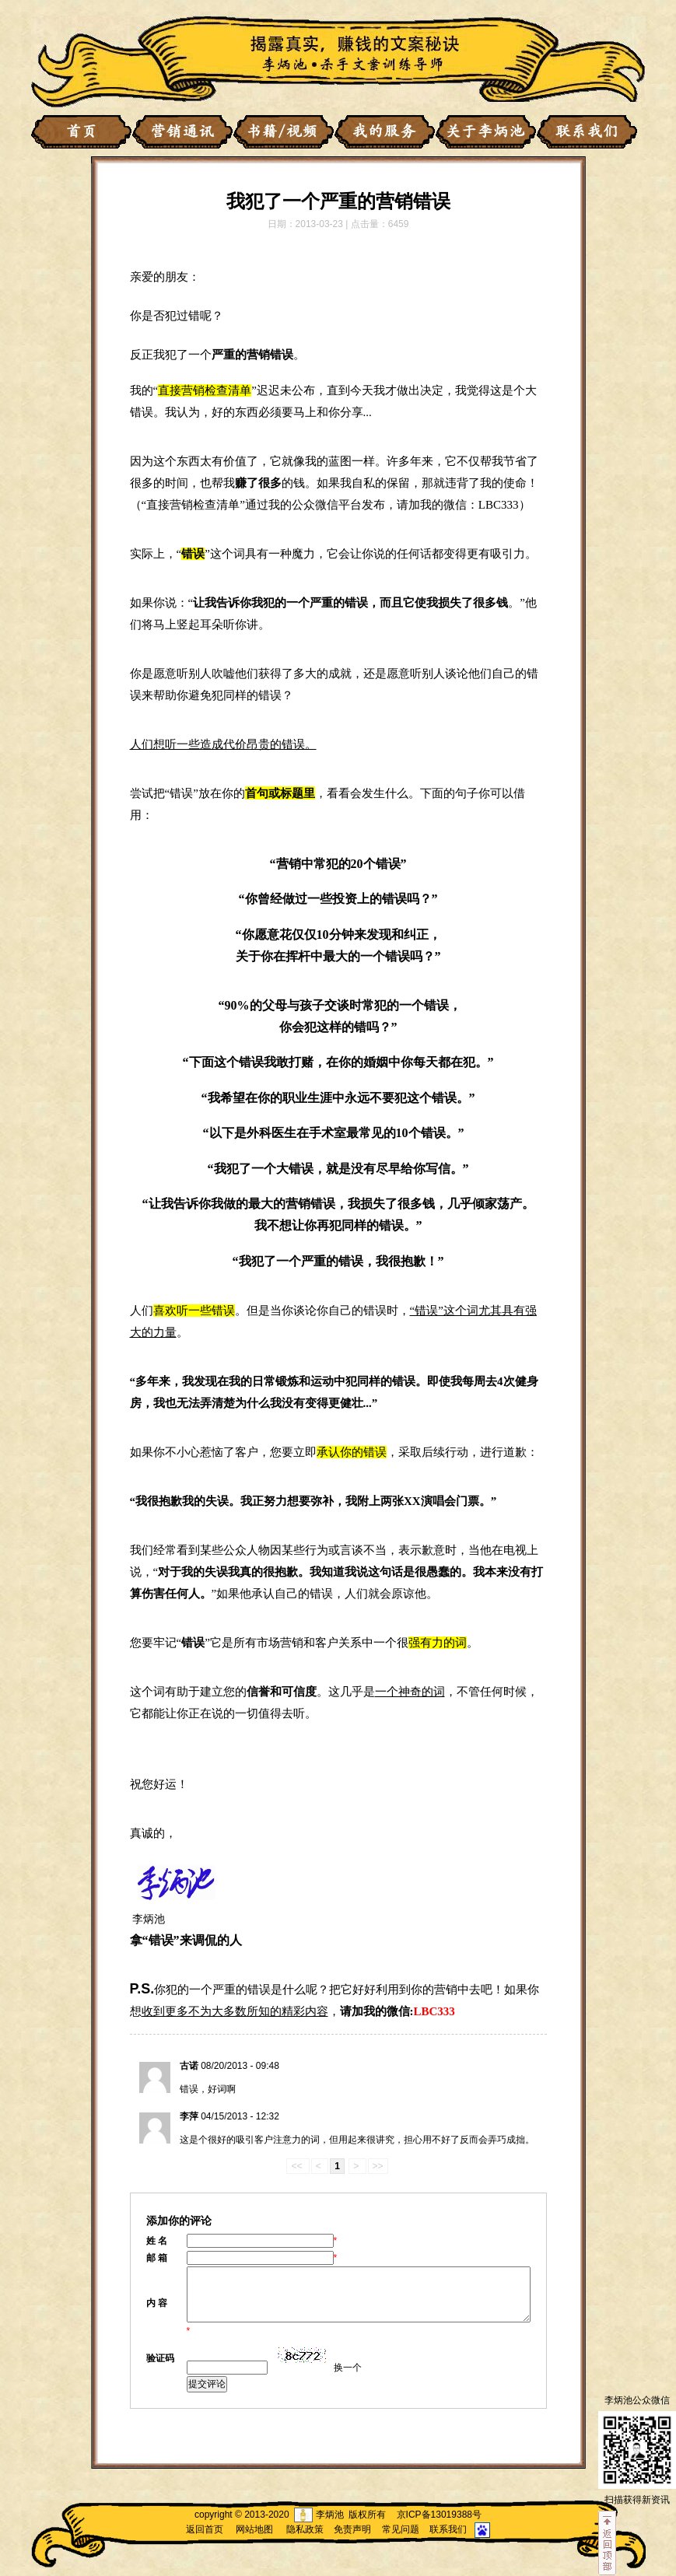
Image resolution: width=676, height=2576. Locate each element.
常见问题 (400, 2529)
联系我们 (448, 2529)
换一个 (348, 2367)
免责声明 (352, 2529)
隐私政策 (305, 2529)
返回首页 (204, 2529)
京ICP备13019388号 (439, 2514)
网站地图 (254, 2529)
